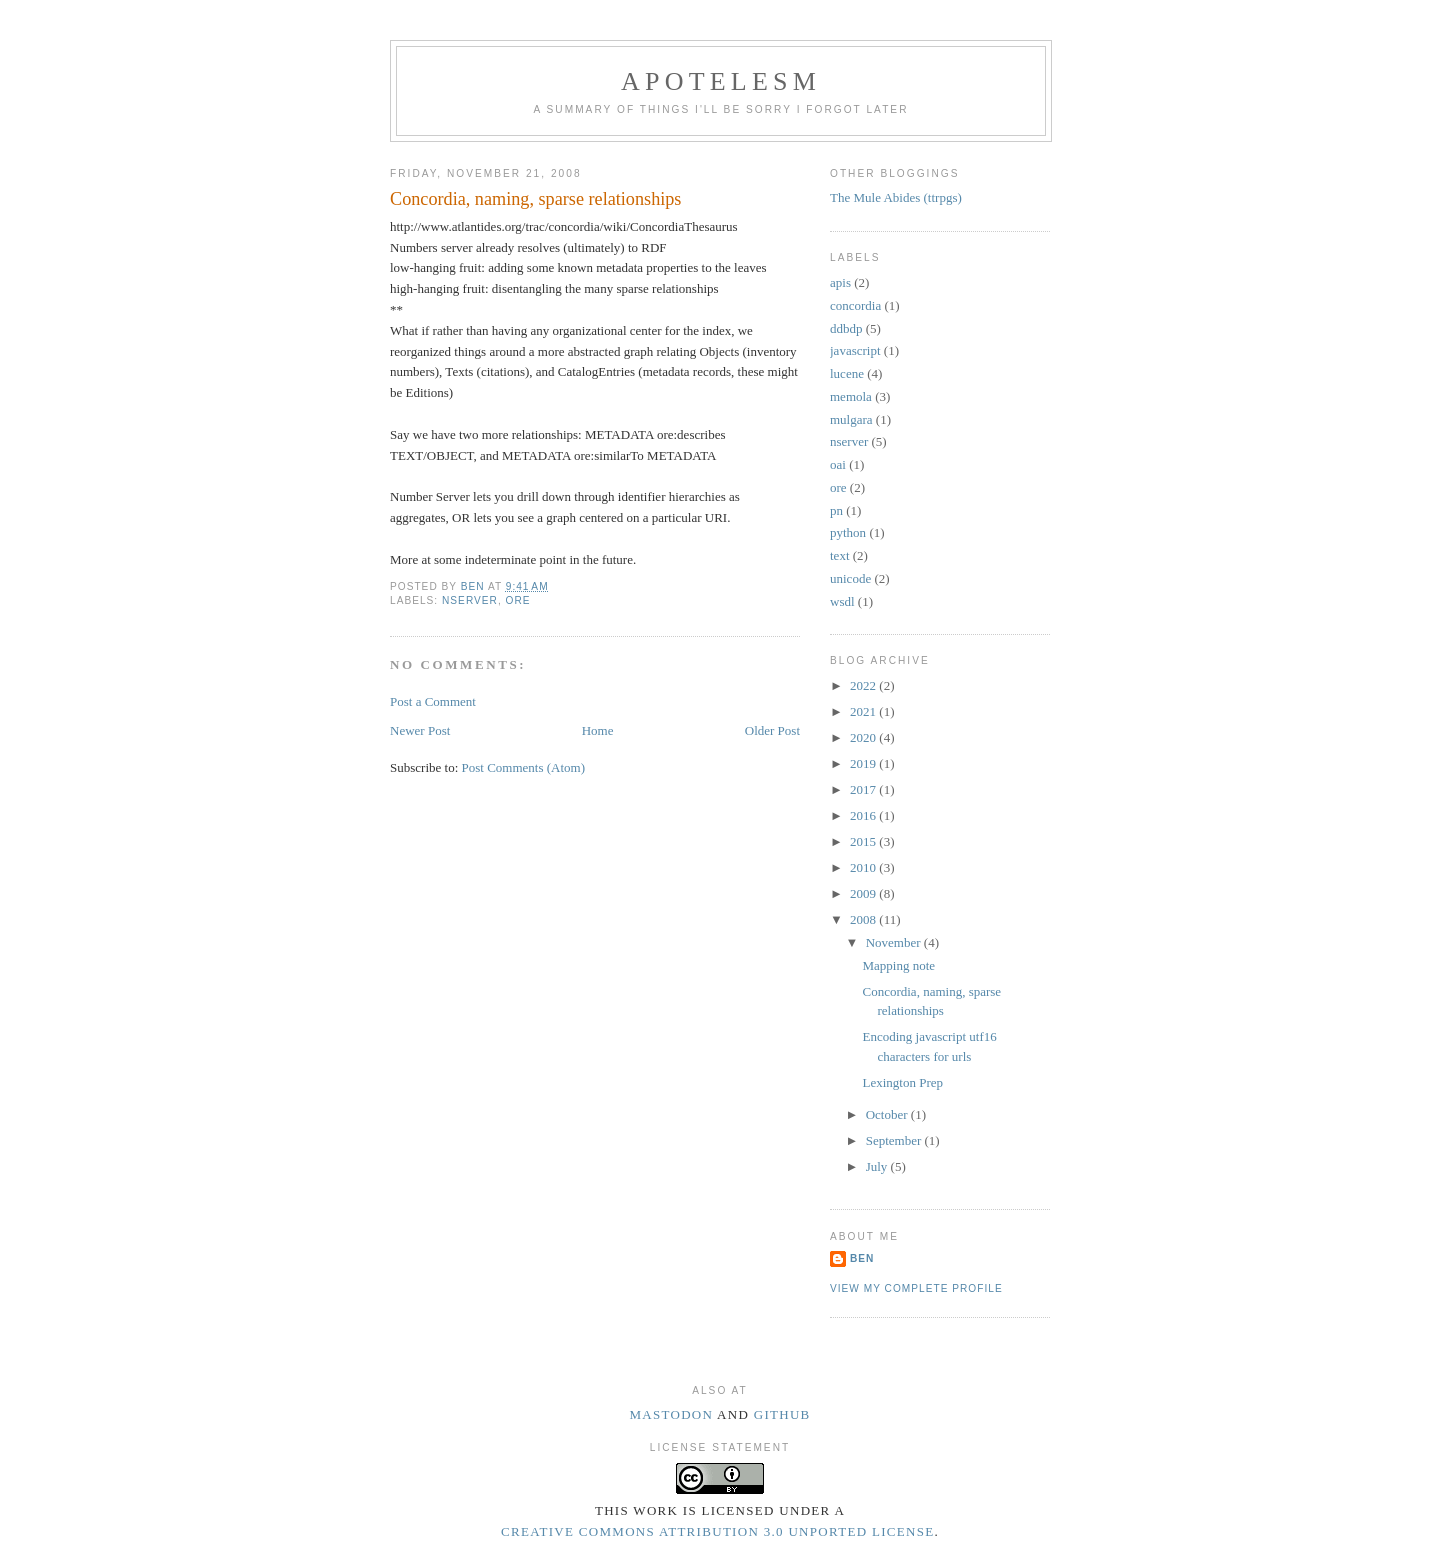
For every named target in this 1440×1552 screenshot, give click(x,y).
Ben (862, 1258)
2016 (864, 815)
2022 (864, 685)
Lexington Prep (902, 1082)
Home (598, 730)
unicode (850, 578)
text (840, 555)
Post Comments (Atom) (524, 767)
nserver (470, 600)
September (895, 1140)
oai (838, 464)
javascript (855, 350)
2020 (864, 737)
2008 (864, 919)
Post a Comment (433, 701)
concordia (855, 305)
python (848, 532)
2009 (864, 893)
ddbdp (846, 328)
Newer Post (420, 730)
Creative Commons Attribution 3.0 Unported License (717, 1531)
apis (840, 282)
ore (518, 600)
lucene (847, 373)
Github (782, 1414)
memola (851, 396)
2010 (864, 867)
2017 (864, 789)
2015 (864, 841)
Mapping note (898, 965)
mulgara (851, 419)
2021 (864, 711)
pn (836, 510)
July (878, 1166)
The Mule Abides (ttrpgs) (896, 197)
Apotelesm (721, 81)
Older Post (772, 730)
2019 (864, 763)
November (895, 942)
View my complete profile (916, 1288)
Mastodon (671, 1414)
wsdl (842, 601)
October (888, 1114)
